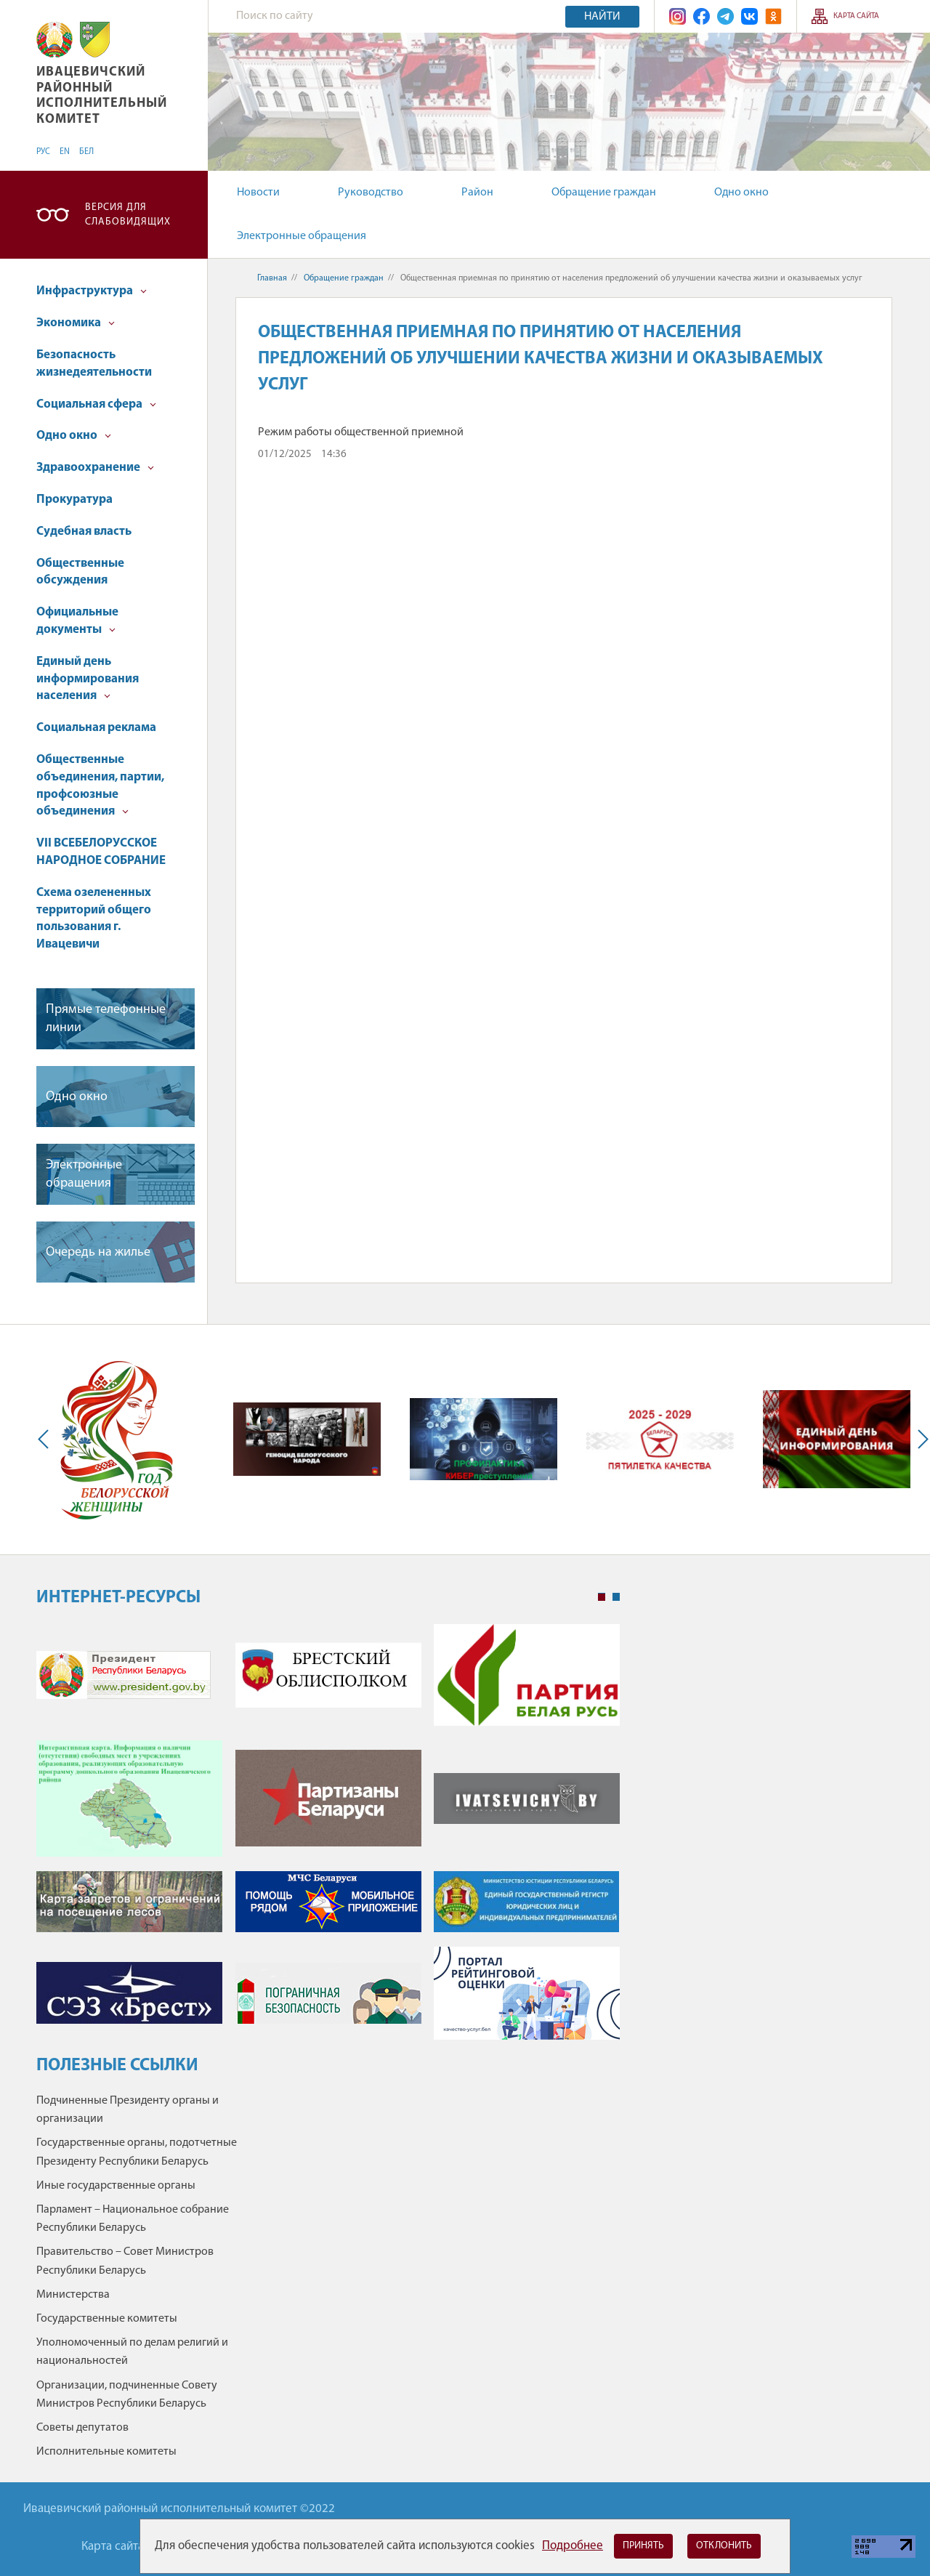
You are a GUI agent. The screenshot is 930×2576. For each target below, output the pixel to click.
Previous (46, 1439)
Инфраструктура (91, 291)
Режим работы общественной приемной (361, 432)
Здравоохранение (95, 467)
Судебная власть (84, 531)
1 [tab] (601, 1597)
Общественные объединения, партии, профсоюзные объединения (100, 785)
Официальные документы (77, 621)
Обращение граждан (603, 192)
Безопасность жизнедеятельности (94, 364)
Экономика (75, 323)
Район (477, 192)
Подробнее (572, 2546)
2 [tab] (616, 1597)
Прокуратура (74, 499)
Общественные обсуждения (80, 572)
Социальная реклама (96, 728)
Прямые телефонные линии (106, 1019)
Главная (272, 278)
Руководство (370, 192)
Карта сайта (856, 16)
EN (65, 152)
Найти (602, 17)
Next (920, 1439)
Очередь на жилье (98, 1252)
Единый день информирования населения (87, 679)
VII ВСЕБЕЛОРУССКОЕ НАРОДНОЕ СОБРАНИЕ (101, 852)
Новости (258, 192)
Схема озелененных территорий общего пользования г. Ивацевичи (93, 918)
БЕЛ (86, 152)
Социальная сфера (96, 404)
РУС (43, 152)
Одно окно (741, 192)
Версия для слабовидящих (128, 214)
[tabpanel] (328, 1839)
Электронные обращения (301, 236)
